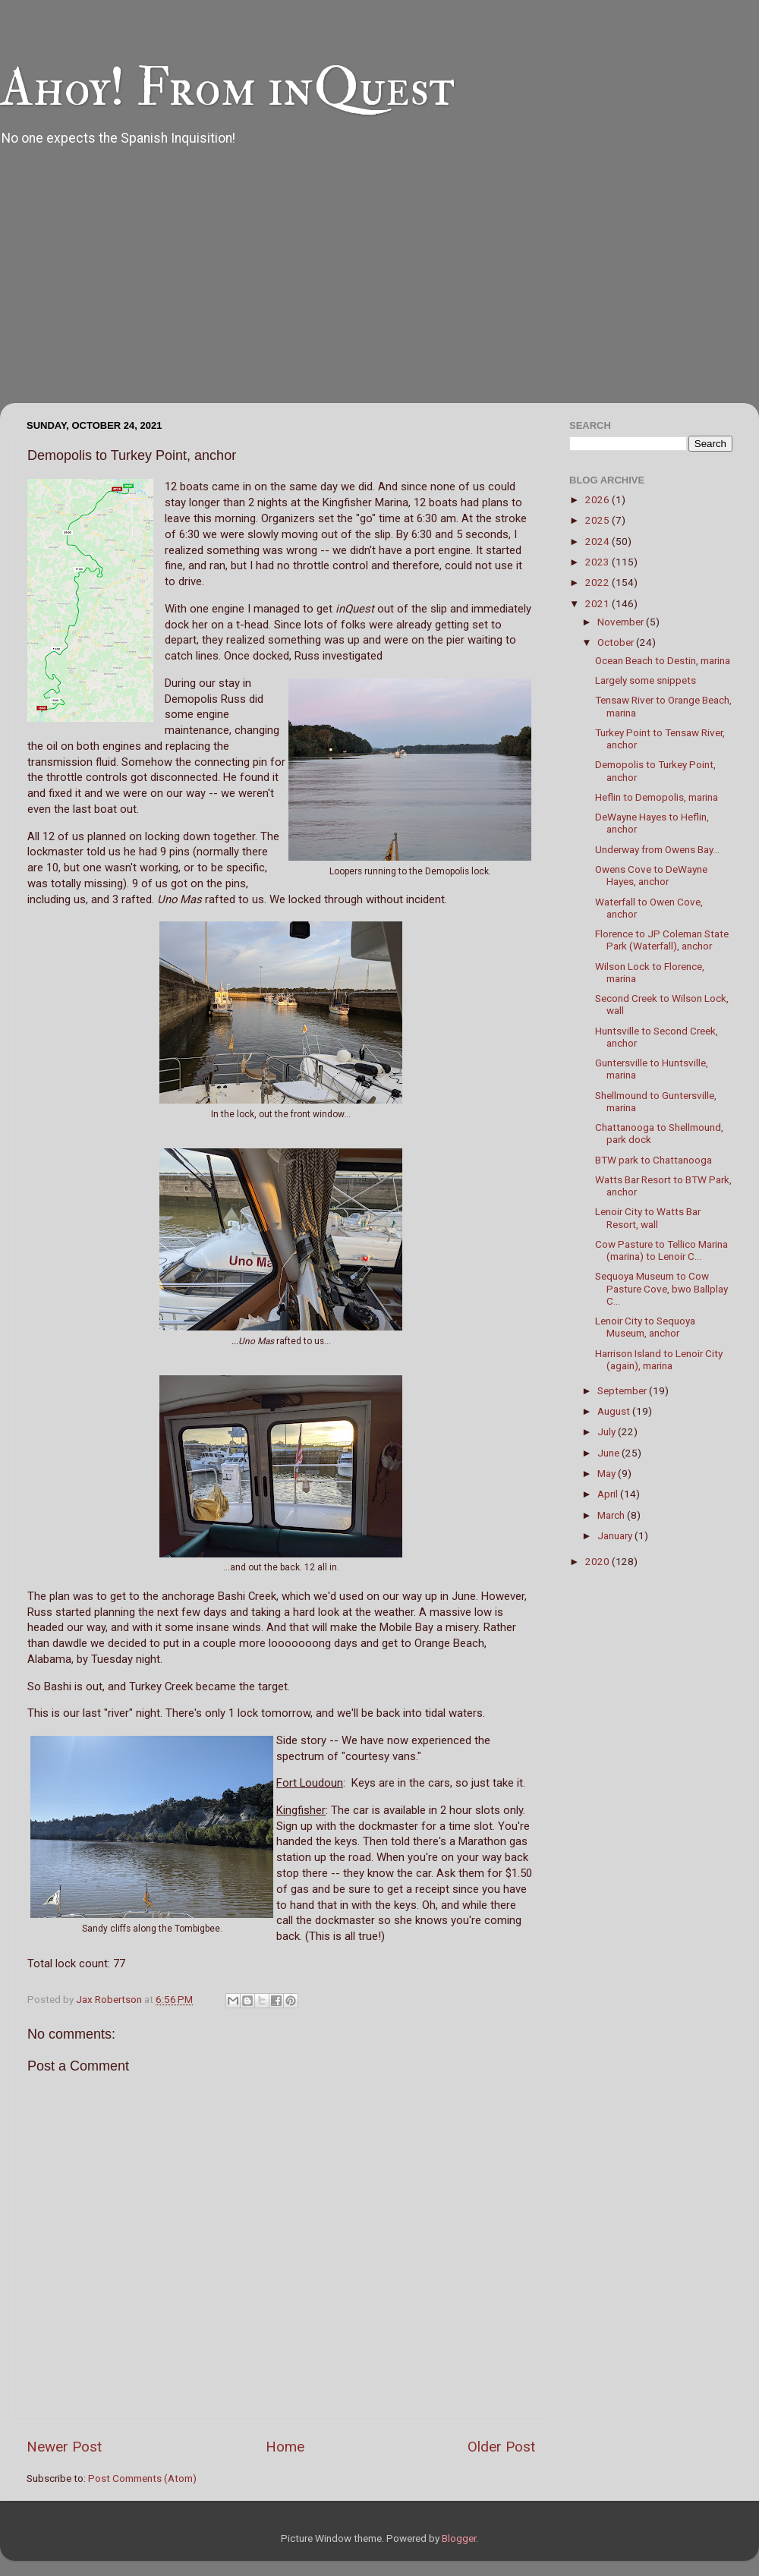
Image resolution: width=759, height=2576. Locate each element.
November (621, 622)
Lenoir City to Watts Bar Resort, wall (648, 1217)
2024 (598, 541)
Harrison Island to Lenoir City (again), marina (659, 1359)
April (608, 1494)
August (614, 1411)
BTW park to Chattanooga (653, 1160)
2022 (598, 582)
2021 (598, 603)
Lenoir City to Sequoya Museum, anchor (645, 1327)
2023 (598, 562)
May (607, 1473)
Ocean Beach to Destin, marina (662, 660)
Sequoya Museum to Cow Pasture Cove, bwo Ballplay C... (661, 1288)
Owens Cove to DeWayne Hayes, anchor (651, 875)
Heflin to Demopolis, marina (656, 797)
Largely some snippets (645, 680)
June (609, 1453)
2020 (598, 1561)
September (623, 1390)
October (616, 642)
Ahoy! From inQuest (227, 88)
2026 (598, 499)
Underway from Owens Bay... (657, 849)
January (616, 1535)
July (607, 1431)
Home (285, 2446)
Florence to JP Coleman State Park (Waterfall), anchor (662, 939)
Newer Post (64, 2446)
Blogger (459, 2538)
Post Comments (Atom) (142, 2478)
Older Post (501, 2446)
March (612, 1515)
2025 (598, 520)
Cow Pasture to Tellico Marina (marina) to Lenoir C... (661, 1250)
